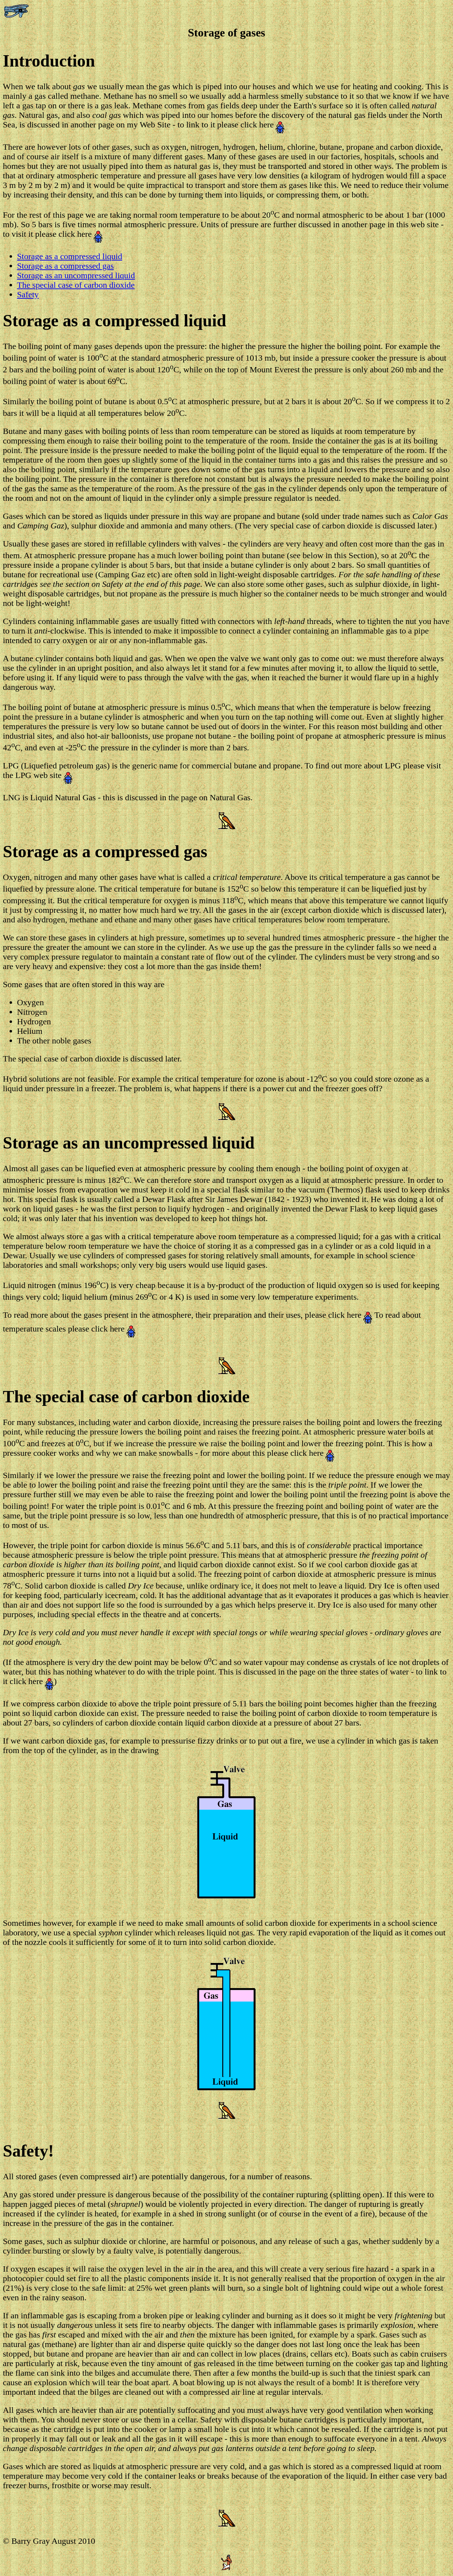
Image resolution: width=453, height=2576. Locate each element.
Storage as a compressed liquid (69, 256)
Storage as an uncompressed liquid (76, 275)
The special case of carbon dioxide (76, 285)
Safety (28, 294)
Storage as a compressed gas (65, 265)
